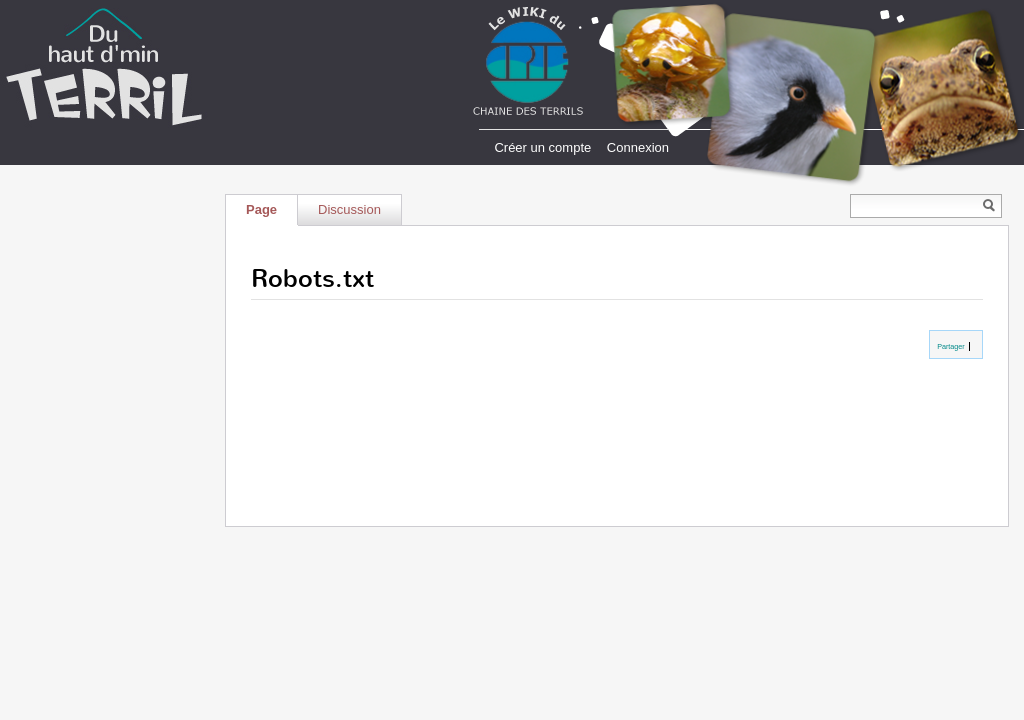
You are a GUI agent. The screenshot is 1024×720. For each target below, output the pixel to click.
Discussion (349, 209)
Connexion (638, 147)
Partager (950, 346)
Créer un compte (542, 147)
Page (261, 209)
